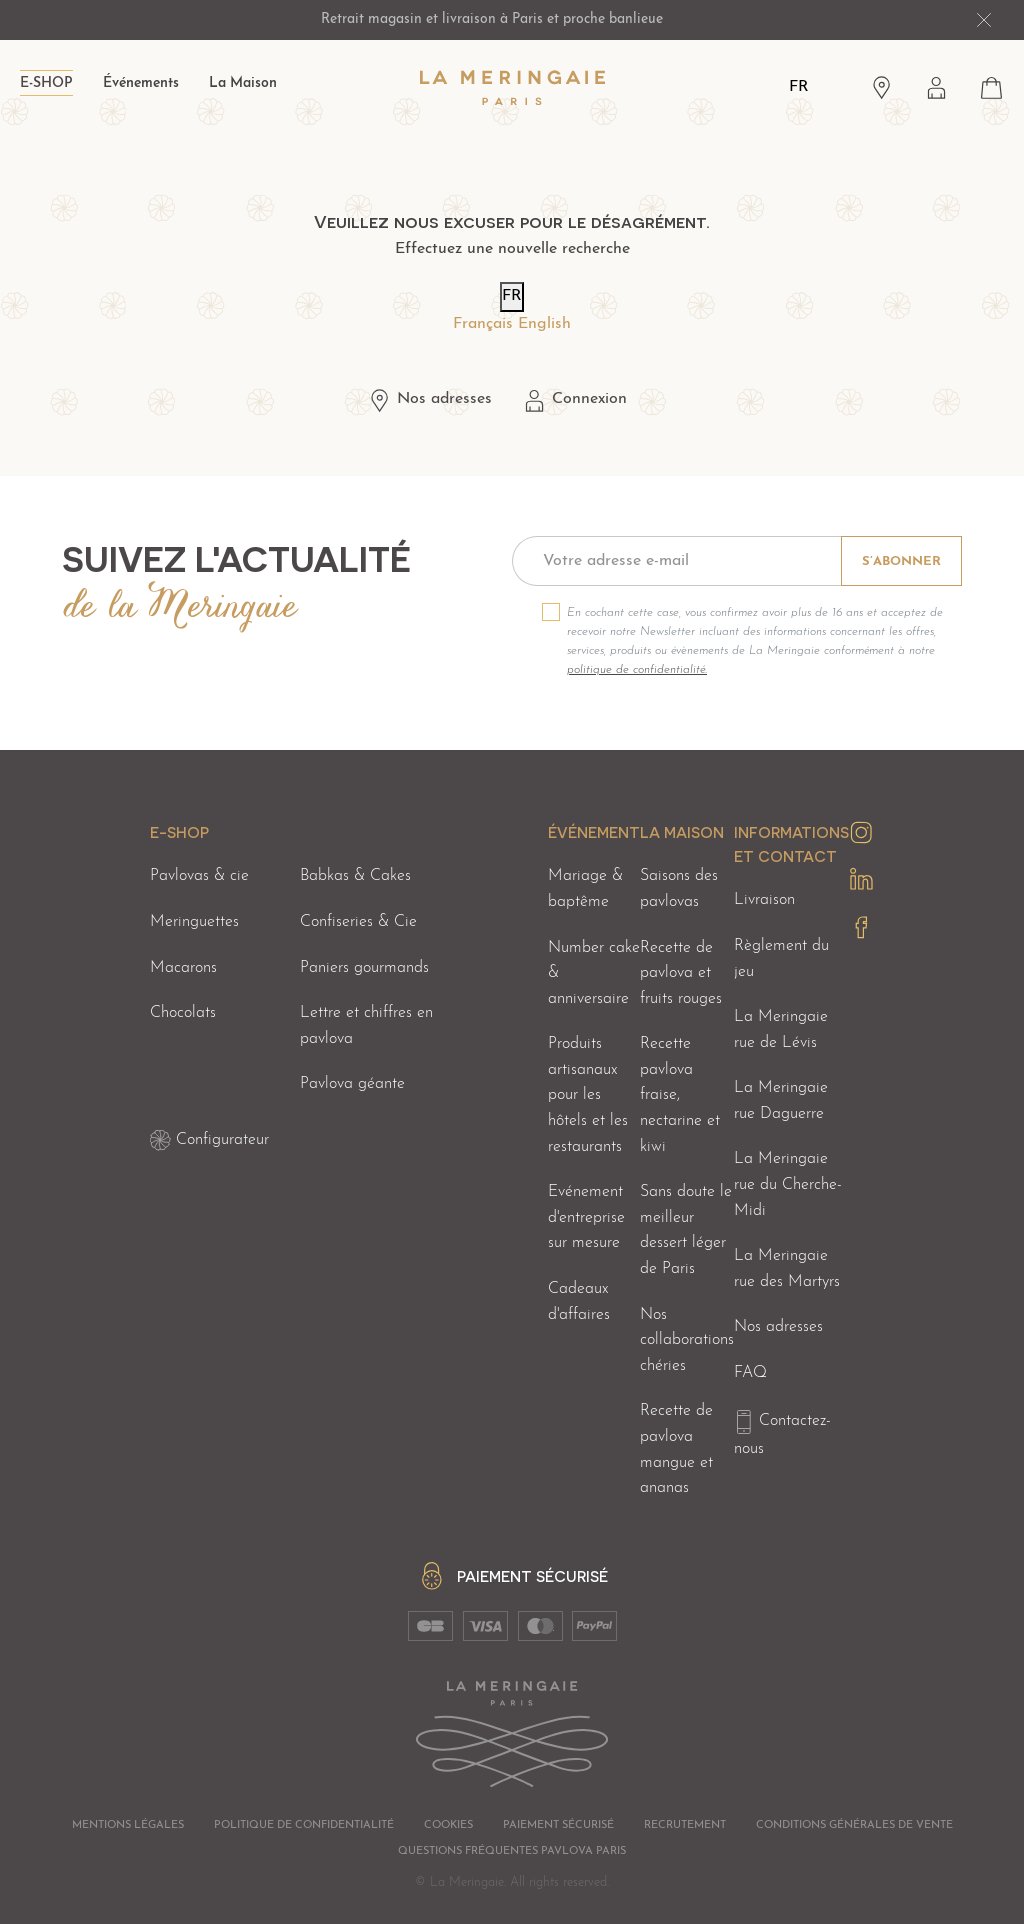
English (544, 324)
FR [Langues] (799, 87)
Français (483, 324)
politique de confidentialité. (637, 670)
